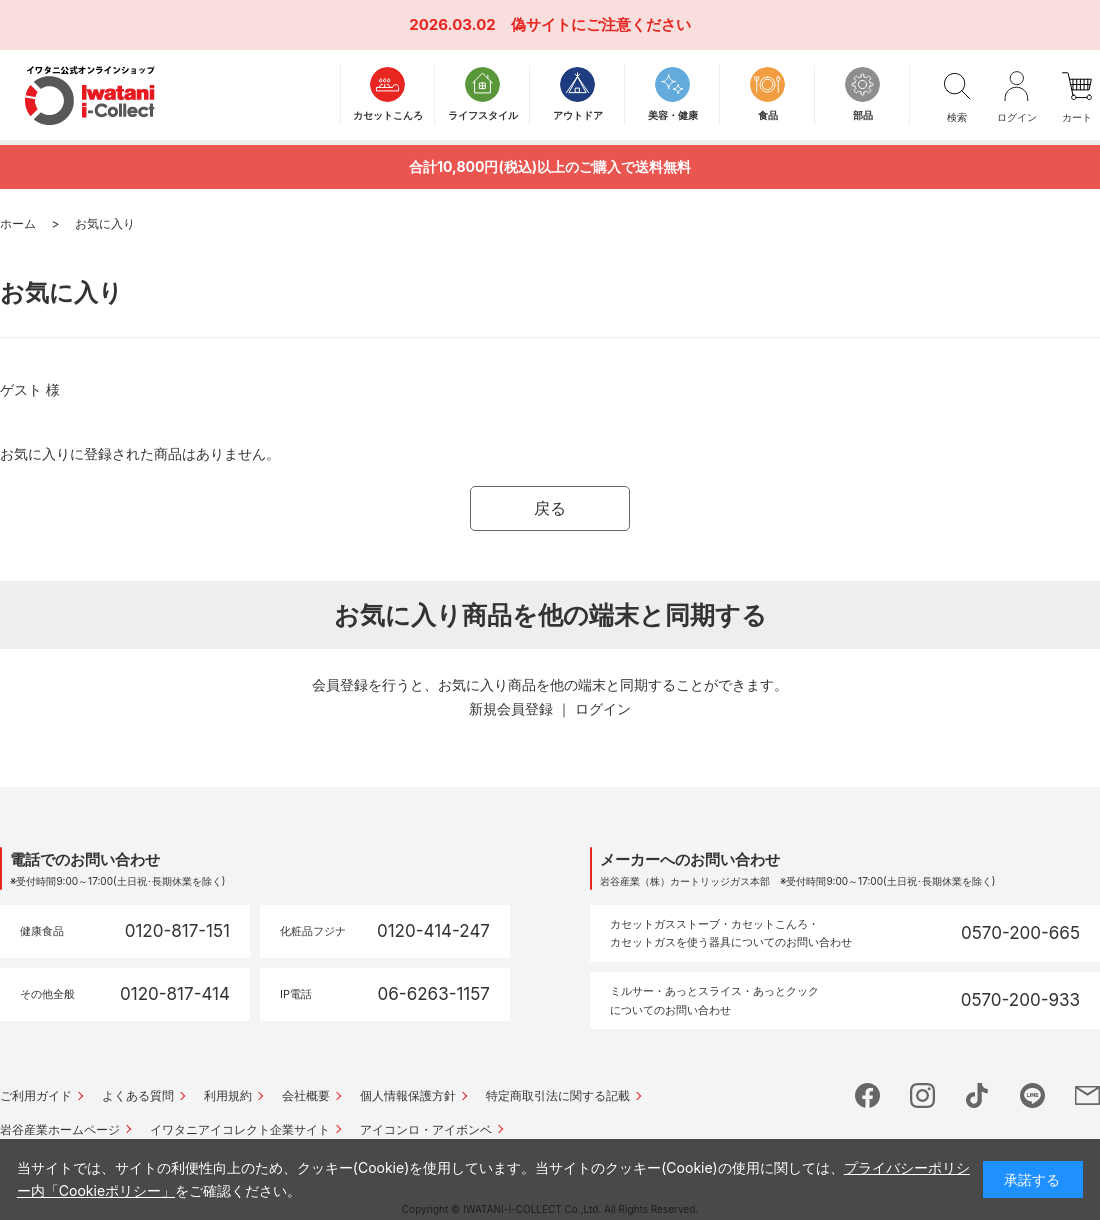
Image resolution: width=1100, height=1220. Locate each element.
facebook (867, 1095)
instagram (922, 1095)
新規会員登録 (511, 708)
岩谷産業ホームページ (60, 1129)
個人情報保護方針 (408, 1095)
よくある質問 (138, 1095)
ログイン (603, 708)
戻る (550, 508)
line (1032, 1095)
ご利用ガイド (36, 1095)
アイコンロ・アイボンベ (426, 1129)
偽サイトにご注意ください (601, 24)
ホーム (18, 223)
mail (1087, 1095)
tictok (977, 1095)
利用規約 (228, 1095)
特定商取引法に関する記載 (558, 1095)
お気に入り (105, 223)
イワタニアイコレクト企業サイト (240, 1129)
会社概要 (306, 1095)
